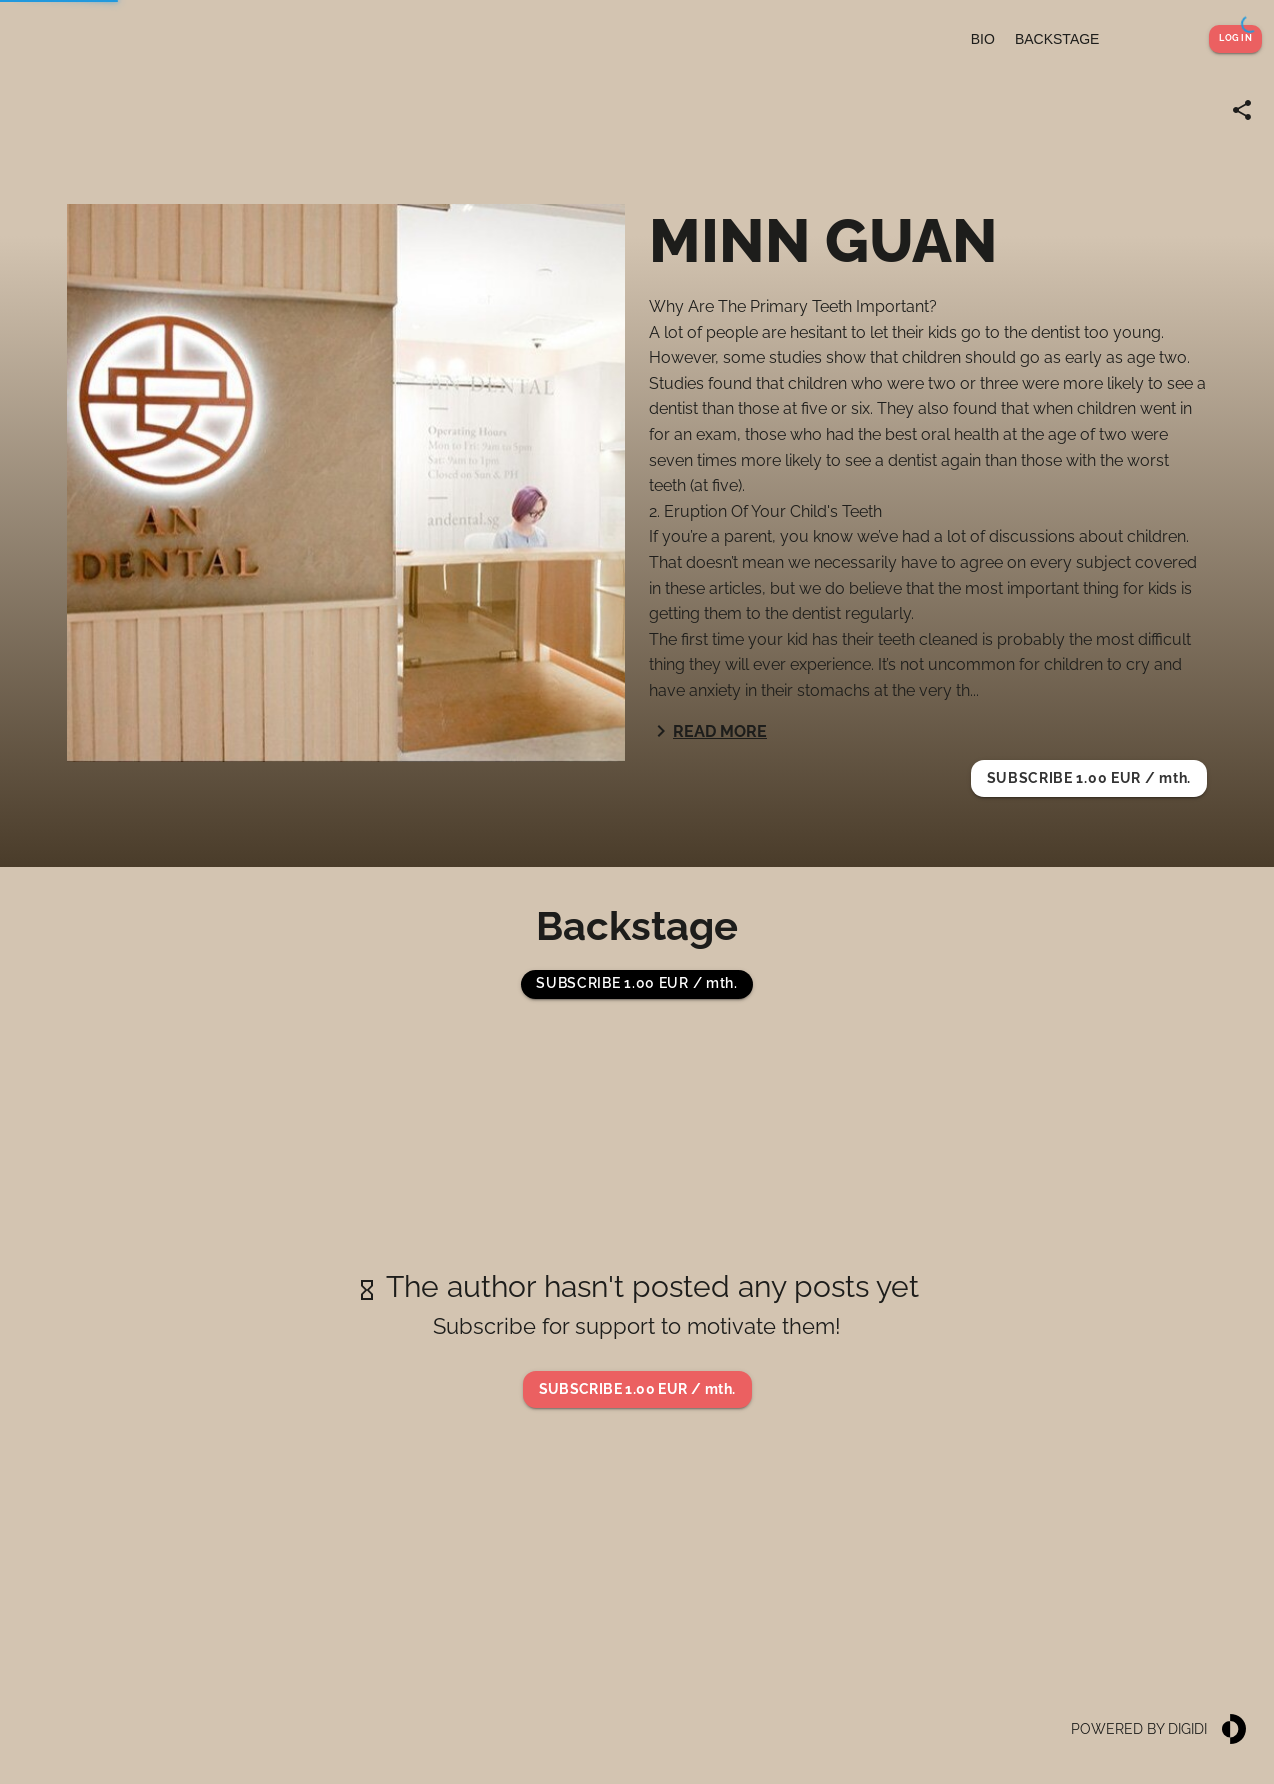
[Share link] (1242, 110)
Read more (708, 731)
